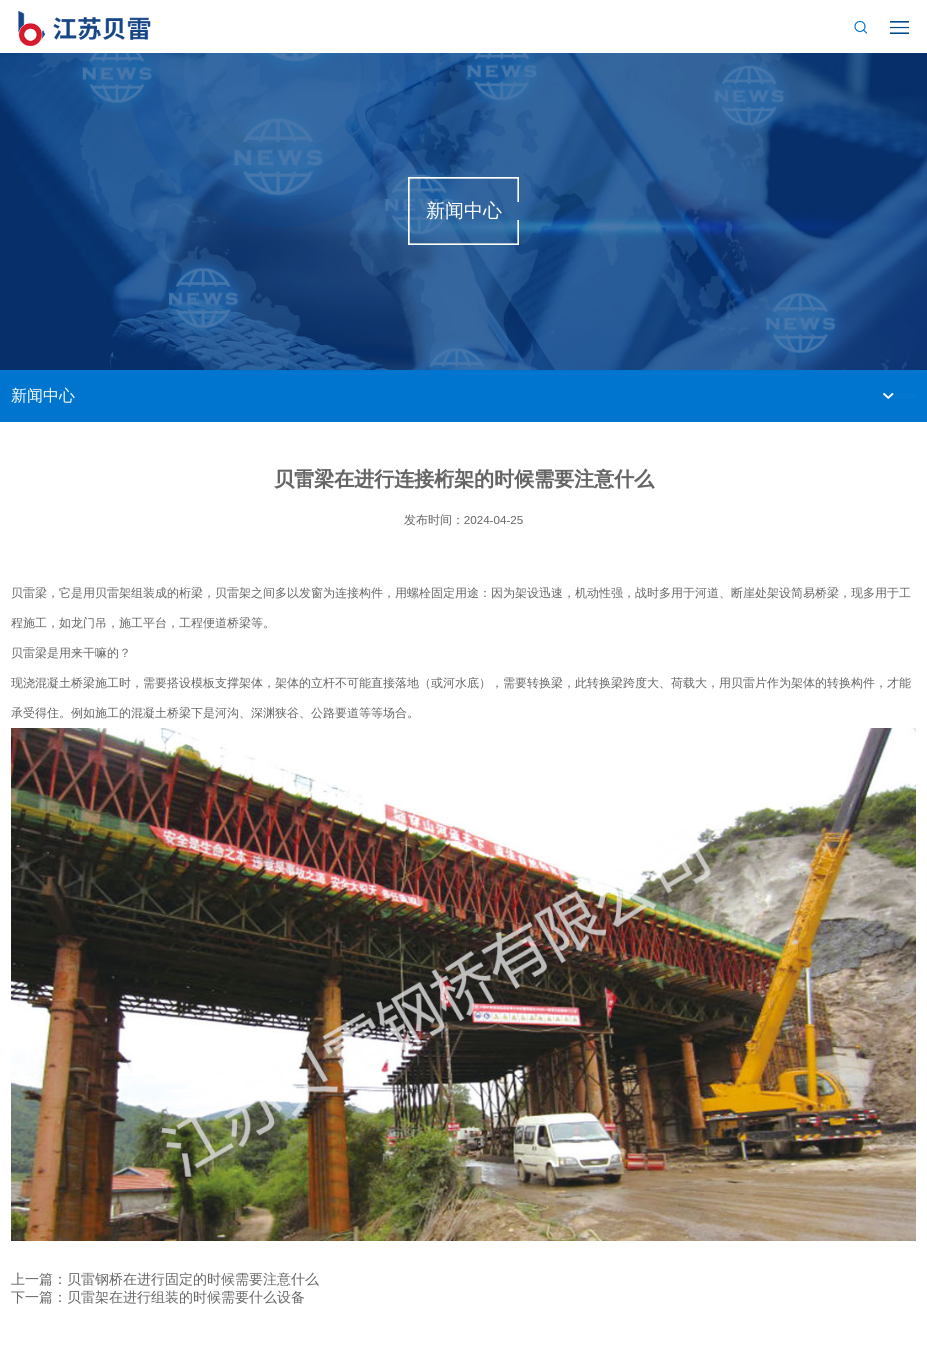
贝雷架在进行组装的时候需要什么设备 (186, 1297)
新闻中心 (43, 395)
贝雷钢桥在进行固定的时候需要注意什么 (193, 1279)
